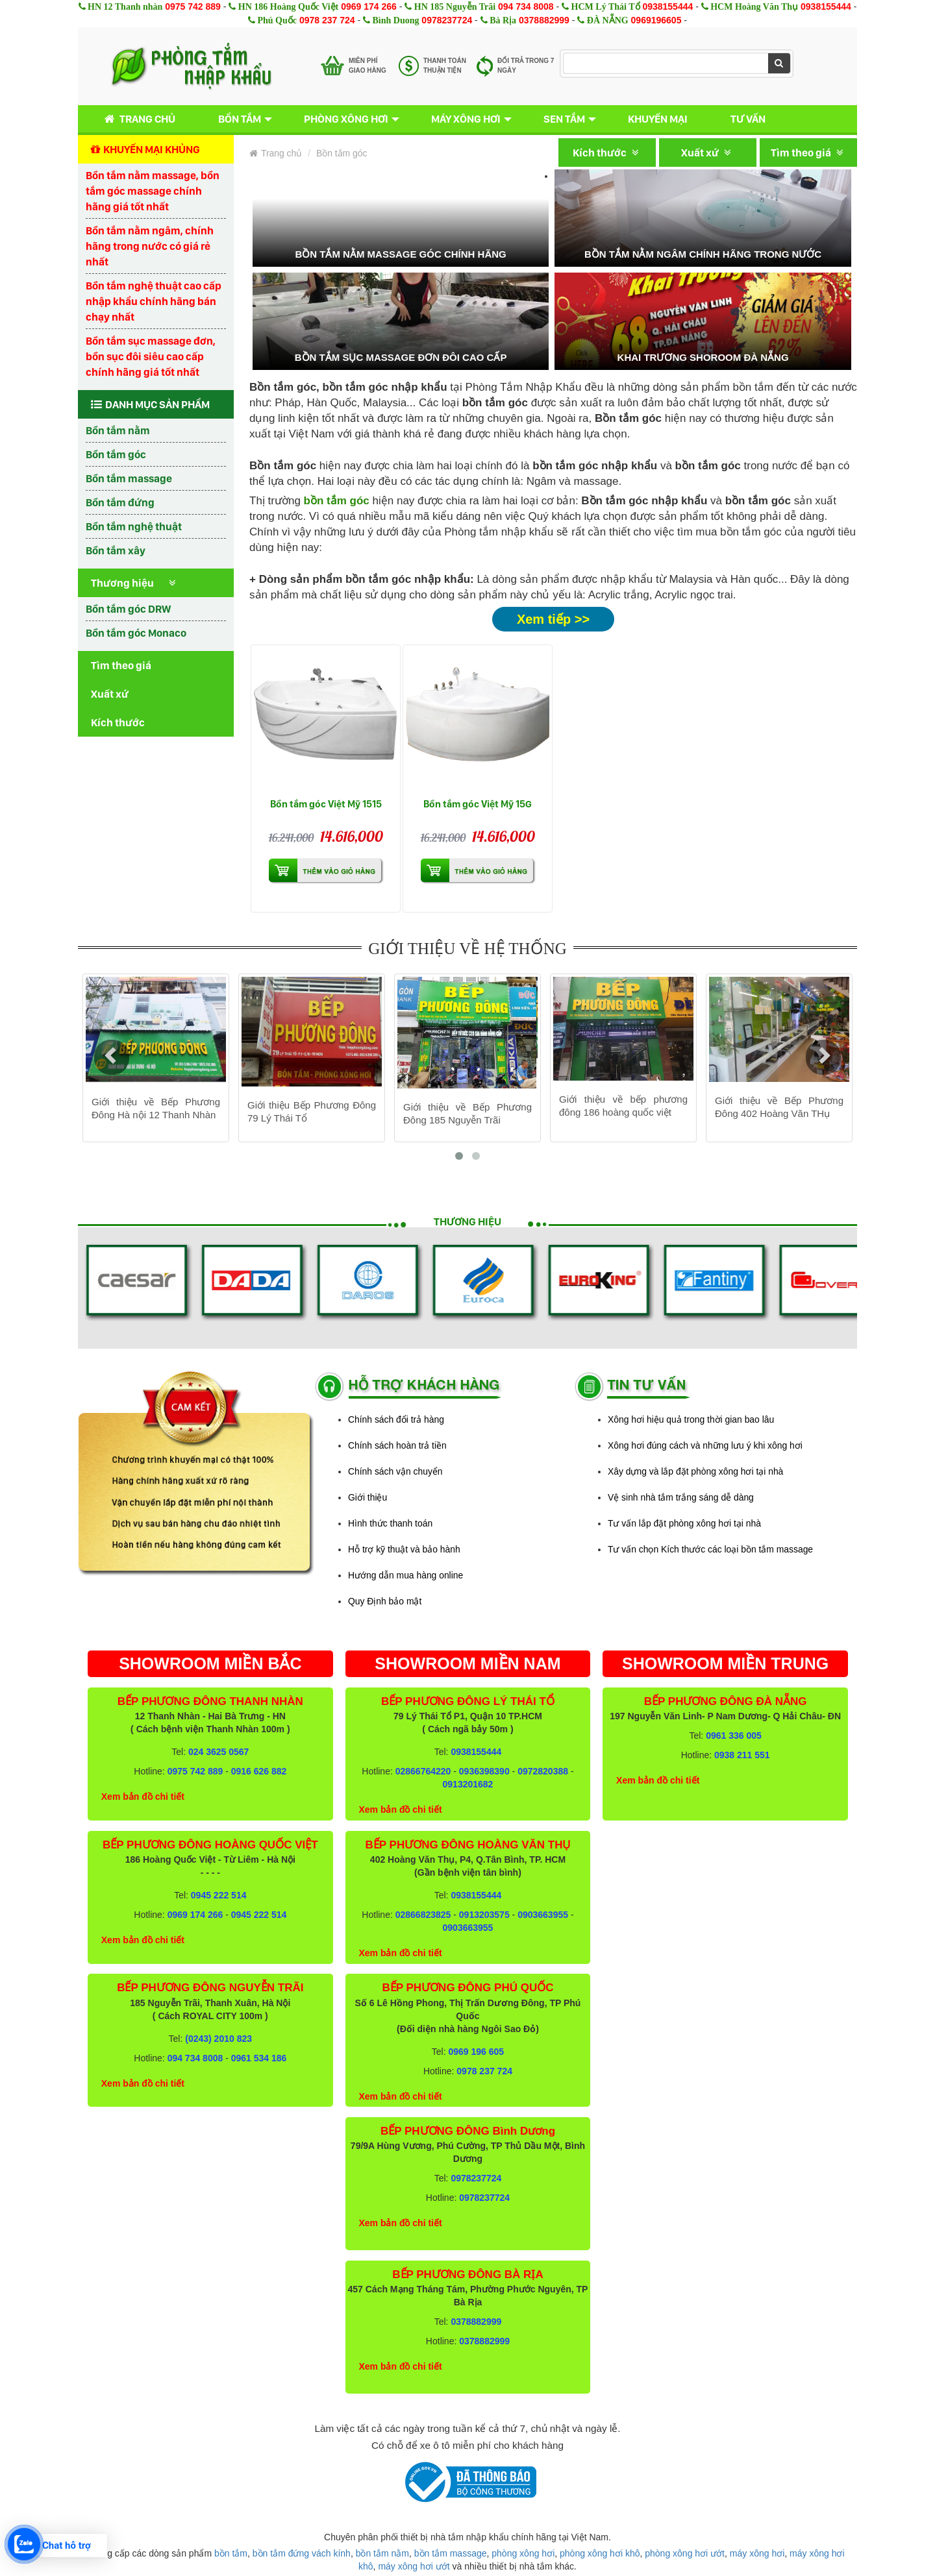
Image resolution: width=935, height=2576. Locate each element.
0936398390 (484, 1771)
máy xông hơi (757, 2553)
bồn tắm (230, 2553)
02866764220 (423, 1771)
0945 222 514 (219, 1895)
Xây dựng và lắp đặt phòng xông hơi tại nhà (695, 1471)
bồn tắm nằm (382, 2553)
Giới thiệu (367, 1497)
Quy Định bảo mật (384, 1601)
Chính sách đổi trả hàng (396, 1419)
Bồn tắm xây (115, 550)
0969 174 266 (369, 6)
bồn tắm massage (450, 2553)
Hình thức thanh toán (390, 1523)
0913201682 (468, 1784)
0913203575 (484, 1914)
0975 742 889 (193, 6)
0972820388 (542, 1771)
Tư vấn (748, 118)
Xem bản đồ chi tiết (142, 1796)
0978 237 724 (327, 20)
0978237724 (446, 20)
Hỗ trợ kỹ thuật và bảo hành (404, 1549)
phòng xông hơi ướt (685, 2553)
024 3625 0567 (218, 1752)
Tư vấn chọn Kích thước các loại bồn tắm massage (710, 1549)
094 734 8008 (526, 6)
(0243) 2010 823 (218, 2038)
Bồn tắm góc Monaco (136, 632)
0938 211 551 (742, 1755)
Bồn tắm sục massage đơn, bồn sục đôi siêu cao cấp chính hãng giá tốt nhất (151, 356)
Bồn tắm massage (129, 478)
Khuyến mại (658, 118)
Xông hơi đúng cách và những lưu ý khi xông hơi (705, 1445)
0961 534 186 (259, 2058)
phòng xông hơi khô (600, 2553)
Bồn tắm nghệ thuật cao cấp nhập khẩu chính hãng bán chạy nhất (153, 301)
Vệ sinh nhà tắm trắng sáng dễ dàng (681, 1497)
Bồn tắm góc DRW (128, 608)
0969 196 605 (476, 2051)
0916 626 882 (259, 1771)
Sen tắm (564, 118)
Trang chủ (137, 119)
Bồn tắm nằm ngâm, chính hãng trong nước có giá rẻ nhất (150, 246)
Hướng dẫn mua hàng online (405, 1575)
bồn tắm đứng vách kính (302, 2553)
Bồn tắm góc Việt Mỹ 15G (477, 804)
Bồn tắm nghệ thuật (134, 526)
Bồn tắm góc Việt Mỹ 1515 (326, 804)
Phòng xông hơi (346, 118)
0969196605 (656, 20)
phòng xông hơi (523, 2553)
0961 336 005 (734, 1735)
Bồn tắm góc (116, 454)
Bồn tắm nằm (118, 430)
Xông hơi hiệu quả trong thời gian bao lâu (691, 1419)
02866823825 (423, 1914)
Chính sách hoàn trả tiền (397, 1445)
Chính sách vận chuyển (395, 1471)
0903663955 (542, 1914)
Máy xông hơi (466, 118)
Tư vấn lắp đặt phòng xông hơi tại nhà (684, 1523)
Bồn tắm (239, 118)
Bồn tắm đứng (120, 502)
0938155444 (667, 6)
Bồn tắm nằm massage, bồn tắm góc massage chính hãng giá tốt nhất (152, 191)
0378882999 (544, 20)
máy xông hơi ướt (413, 2566)
